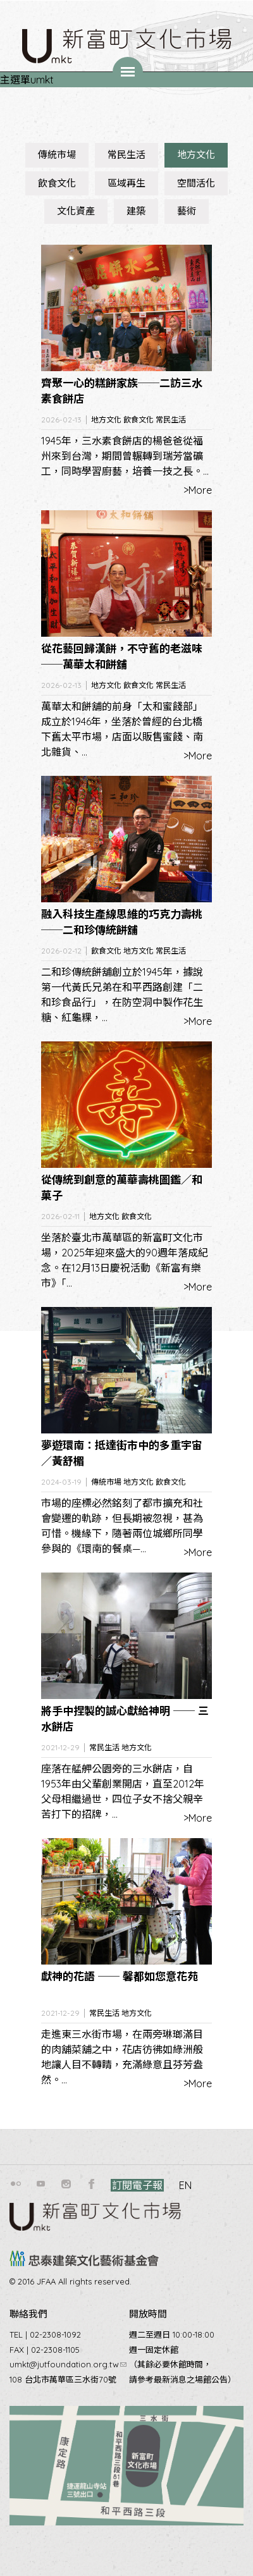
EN (185, 2185)
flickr (15, 2184)
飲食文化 (57, 183)
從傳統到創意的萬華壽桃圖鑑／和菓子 (121, 1188)
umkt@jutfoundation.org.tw (67, 2364)
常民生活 (126, 155)
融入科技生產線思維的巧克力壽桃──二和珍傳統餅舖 (121, 922)
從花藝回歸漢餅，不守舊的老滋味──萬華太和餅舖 (121, 657)
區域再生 (126, 183)
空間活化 (196, 183)
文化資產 (76, 211)
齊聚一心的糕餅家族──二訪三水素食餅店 (121, 391)
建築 (135, 211)
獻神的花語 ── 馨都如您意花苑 (119, 1976)
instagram (66, 2184)
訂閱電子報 (137, 2185)
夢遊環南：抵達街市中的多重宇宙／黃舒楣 (121, 1453)
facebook (91, 2184)
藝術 (186, 211)
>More (197, 490)
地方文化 (196, 155)
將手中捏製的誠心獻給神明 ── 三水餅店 (125, 1719)
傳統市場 (57, 155)
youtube (41, 2184)
